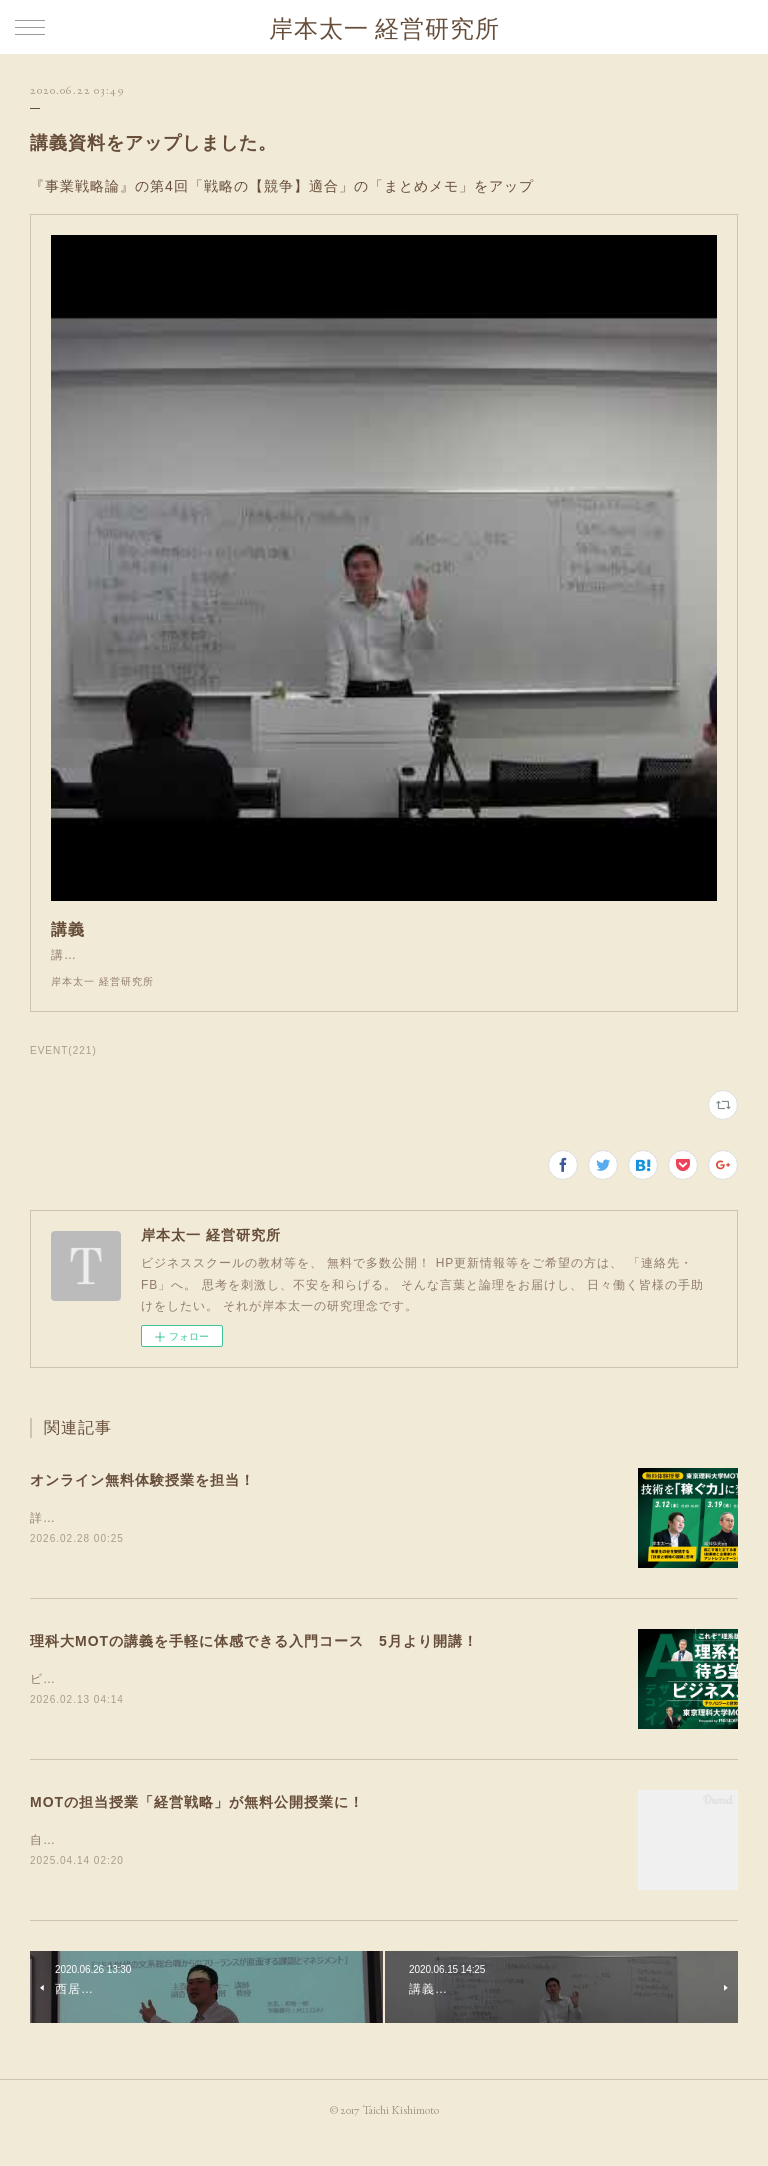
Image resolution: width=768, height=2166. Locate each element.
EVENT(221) (63, 1070)
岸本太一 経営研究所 (384, 28)
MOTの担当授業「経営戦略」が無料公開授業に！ (197, 1825)
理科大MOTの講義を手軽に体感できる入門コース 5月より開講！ (254, 1663)
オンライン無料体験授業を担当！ (142, 1500)
